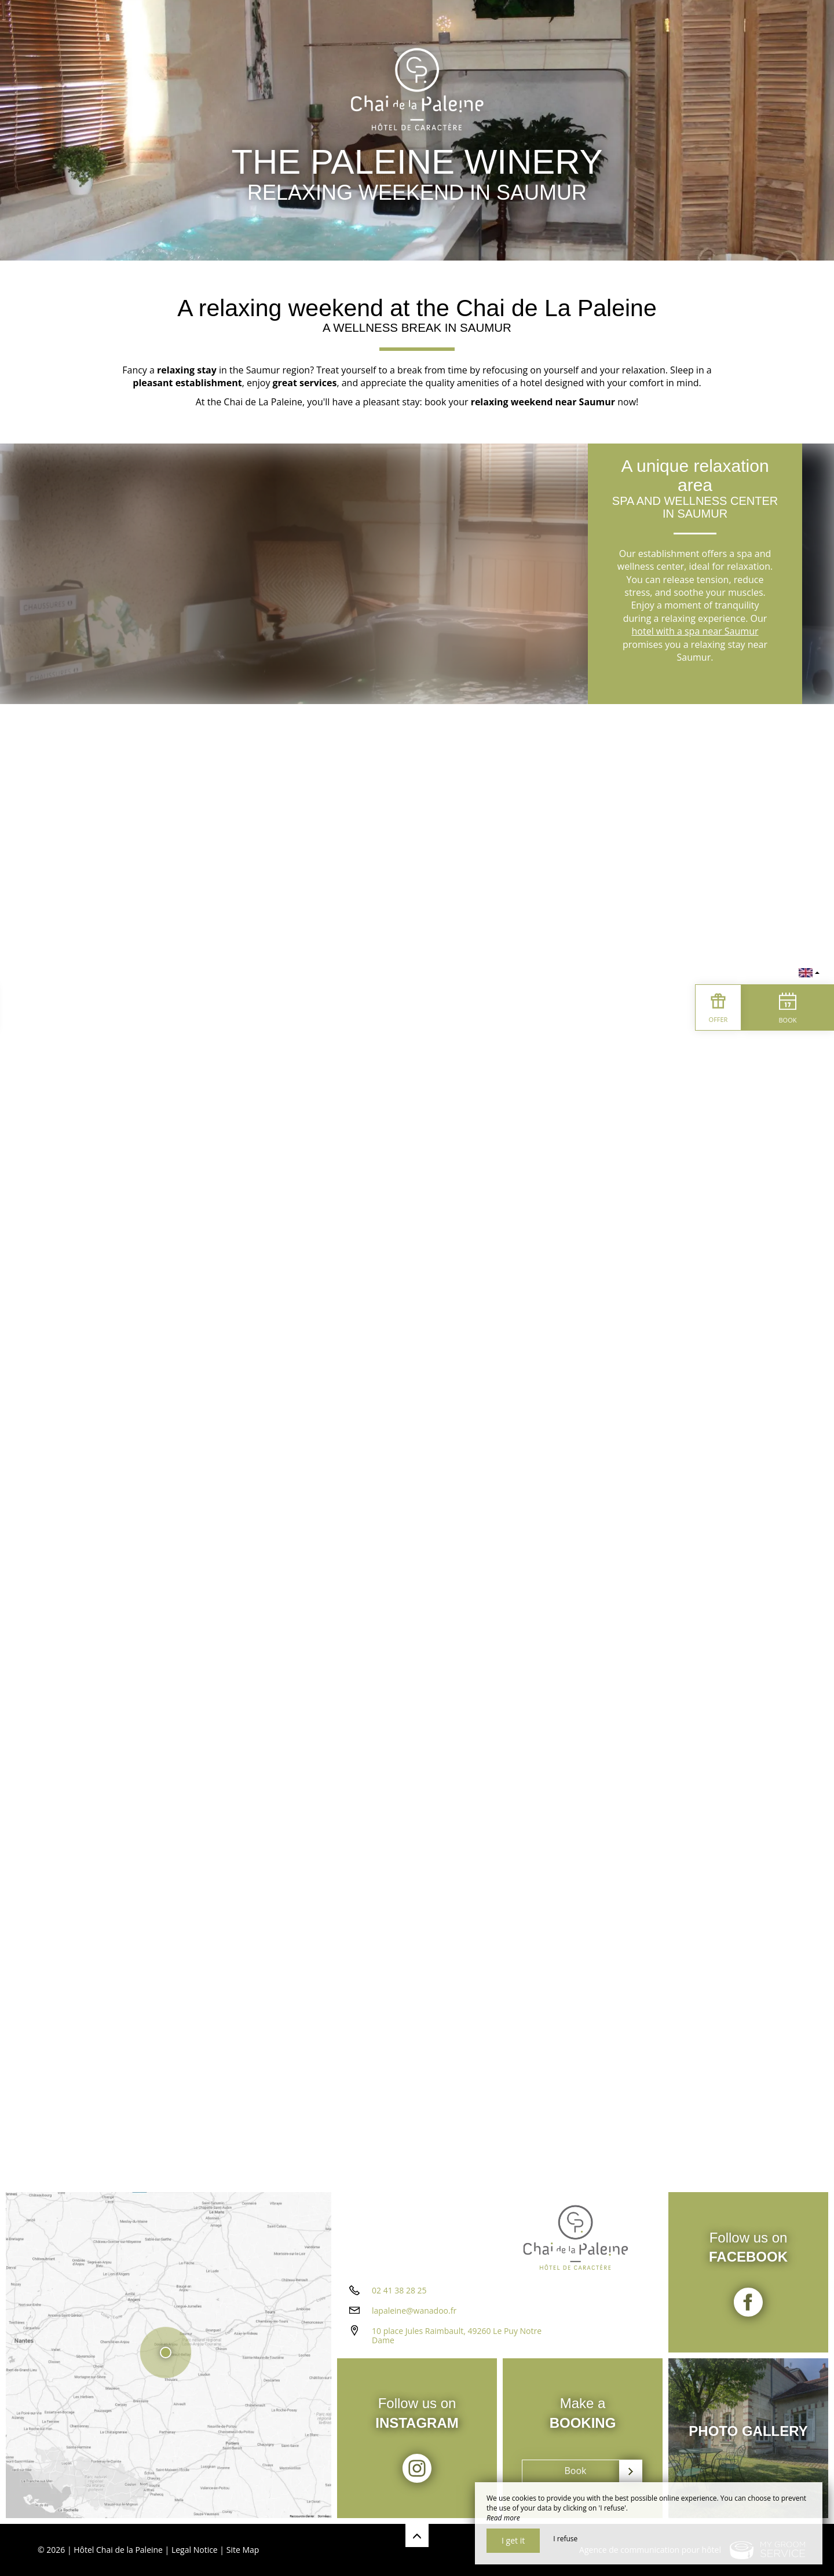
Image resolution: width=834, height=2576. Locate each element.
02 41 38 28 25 (399, 2290)
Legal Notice (194, 2549)
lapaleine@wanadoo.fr (414, 2310)
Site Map (242, 2549)
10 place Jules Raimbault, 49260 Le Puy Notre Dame (457, 2335)
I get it (513, 2540)
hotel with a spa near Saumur (695, 631)
